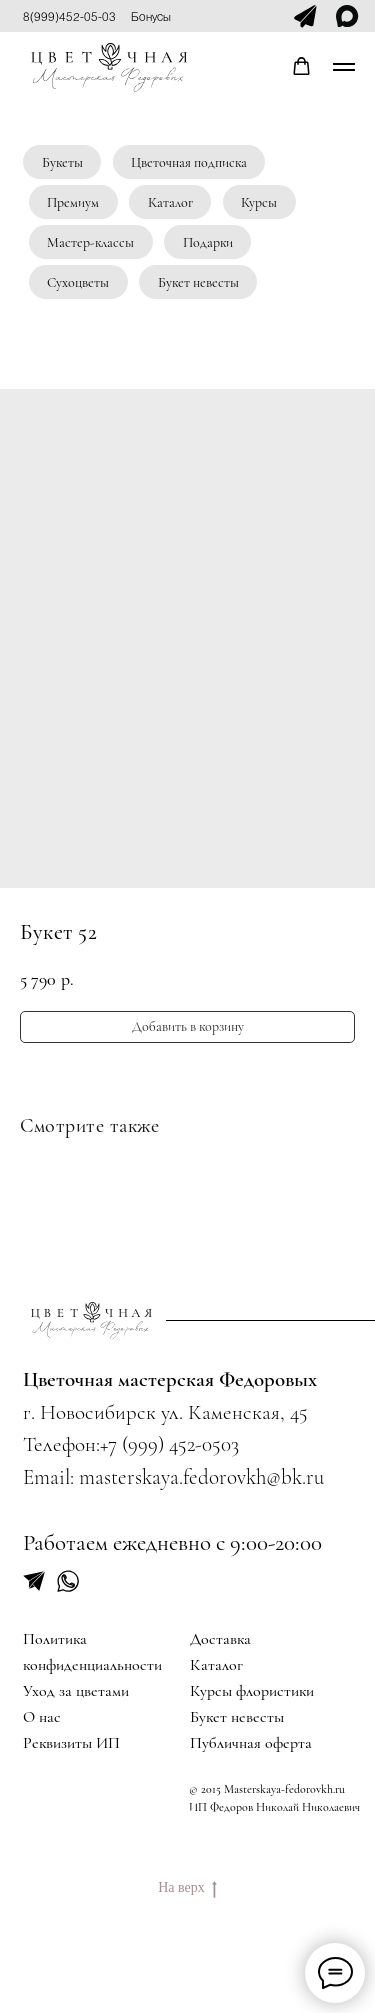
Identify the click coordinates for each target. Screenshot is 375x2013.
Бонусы (151, 16)
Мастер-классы (90, 242)
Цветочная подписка (189, 162)
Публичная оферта (251, 1743)
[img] (91, 1320)
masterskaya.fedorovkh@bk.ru (201, 1477)
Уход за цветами (76, 1691)
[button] (301, 66)
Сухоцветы (78, 282)
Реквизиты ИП (71, 1743)
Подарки (208, 242)
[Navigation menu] (344, 67)
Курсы (259, 202)
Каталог (170, 202)
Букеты (62, 162)
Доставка (220, 1639)
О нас (42, 1717)
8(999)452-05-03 (69, 16)
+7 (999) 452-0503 (169, 1444)
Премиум (73, 202)
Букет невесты (198, 282)
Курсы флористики (252, 1691)
